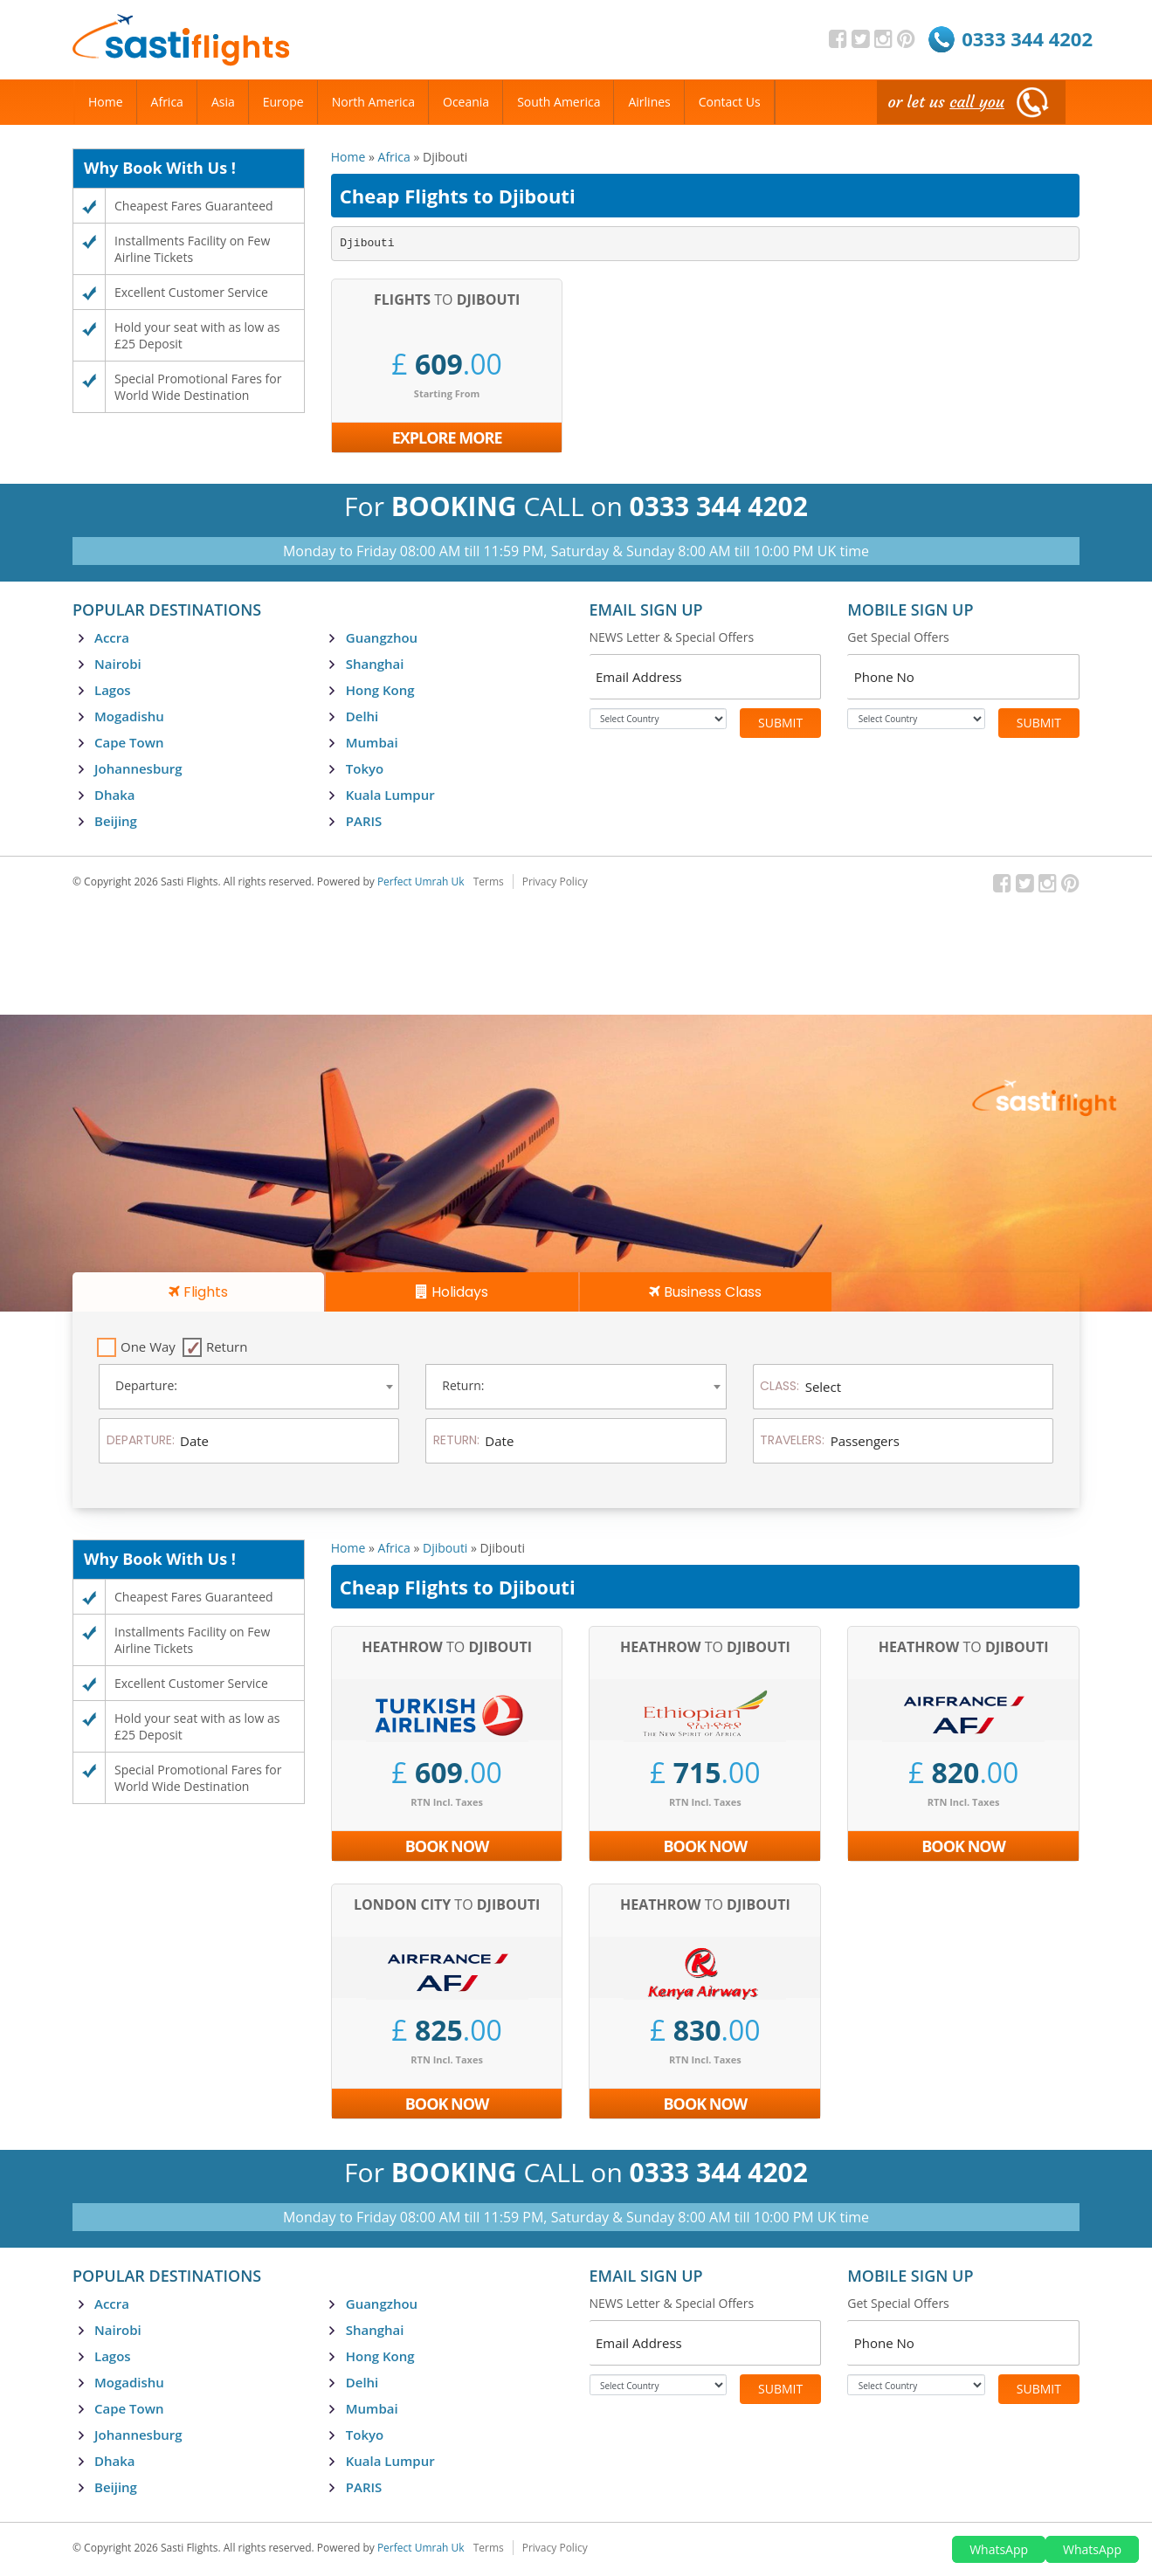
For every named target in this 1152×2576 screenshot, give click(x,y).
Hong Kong (380, 690)
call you (976, 102)
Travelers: (792, 1440)
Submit (780, 722)
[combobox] (249, 1386)
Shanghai (375, 663)
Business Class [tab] (705, 1292)
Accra (111, 637)
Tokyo (364, 768)
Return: (456, 1440)
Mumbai (372, 742)
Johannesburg (138, 768)
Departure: (141, 1440)
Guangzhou (381, 637)
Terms (488, 881)
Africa (394, 156)
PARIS (364, 821)
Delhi (362, 716)
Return (227, 1346)
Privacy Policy (555, 881)
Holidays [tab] (452, 1292)
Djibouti (445, 1547)
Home (348, 156)
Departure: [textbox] (146, 1385)
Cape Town (128, 742)
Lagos (112, 690)
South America (558, 101)
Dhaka (114, 794)
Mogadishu (129, 716)
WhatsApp (998, 2549)
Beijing (115, 821)
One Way (148, 1346)
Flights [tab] (198, 1292)
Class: (779, 1386)
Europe (283, 101)
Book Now (447, 1846)
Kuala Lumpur (390, 794)
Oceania (466, 101)
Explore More (447, 437)
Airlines (649, 101)
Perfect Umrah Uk (421, 881)
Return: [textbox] (463, 1385)
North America (373, 101)
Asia (223, 101)
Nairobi (117, 663)
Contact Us (730, 101)
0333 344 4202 (1027, 38)
